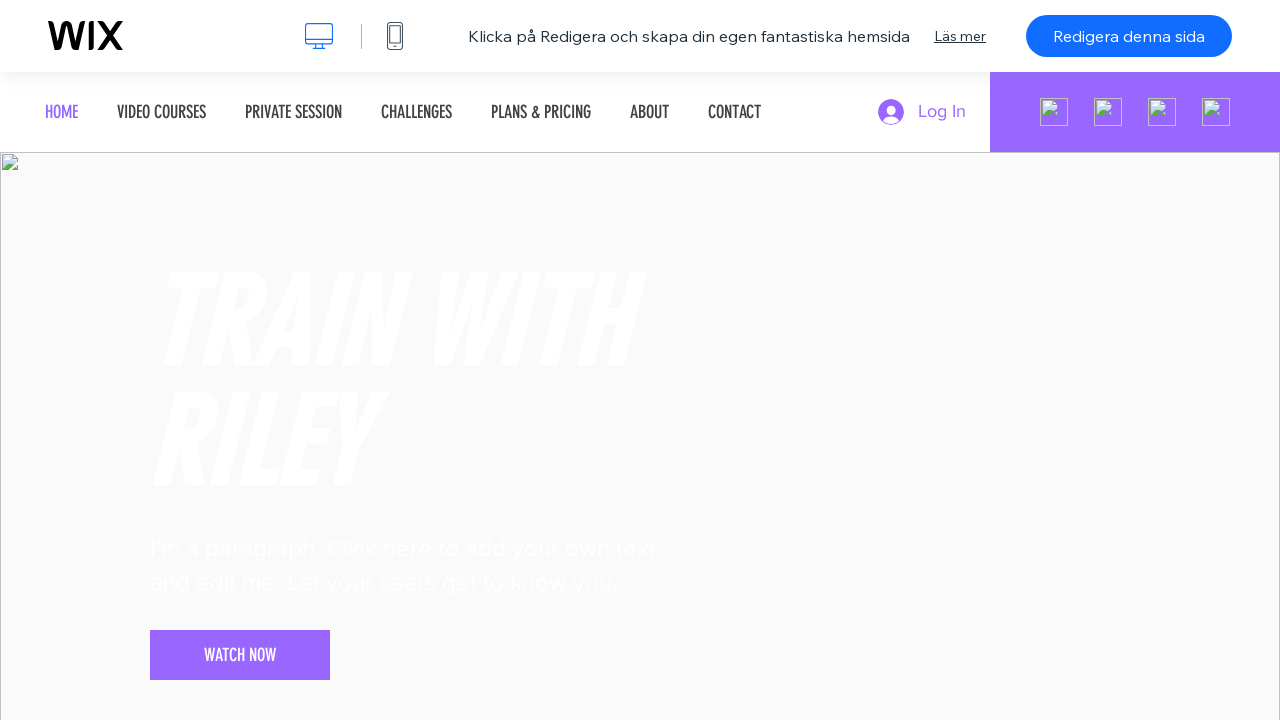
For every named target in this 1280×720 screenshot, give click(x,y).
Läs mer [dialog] (960, 36)
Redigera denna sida (1129, 36)
